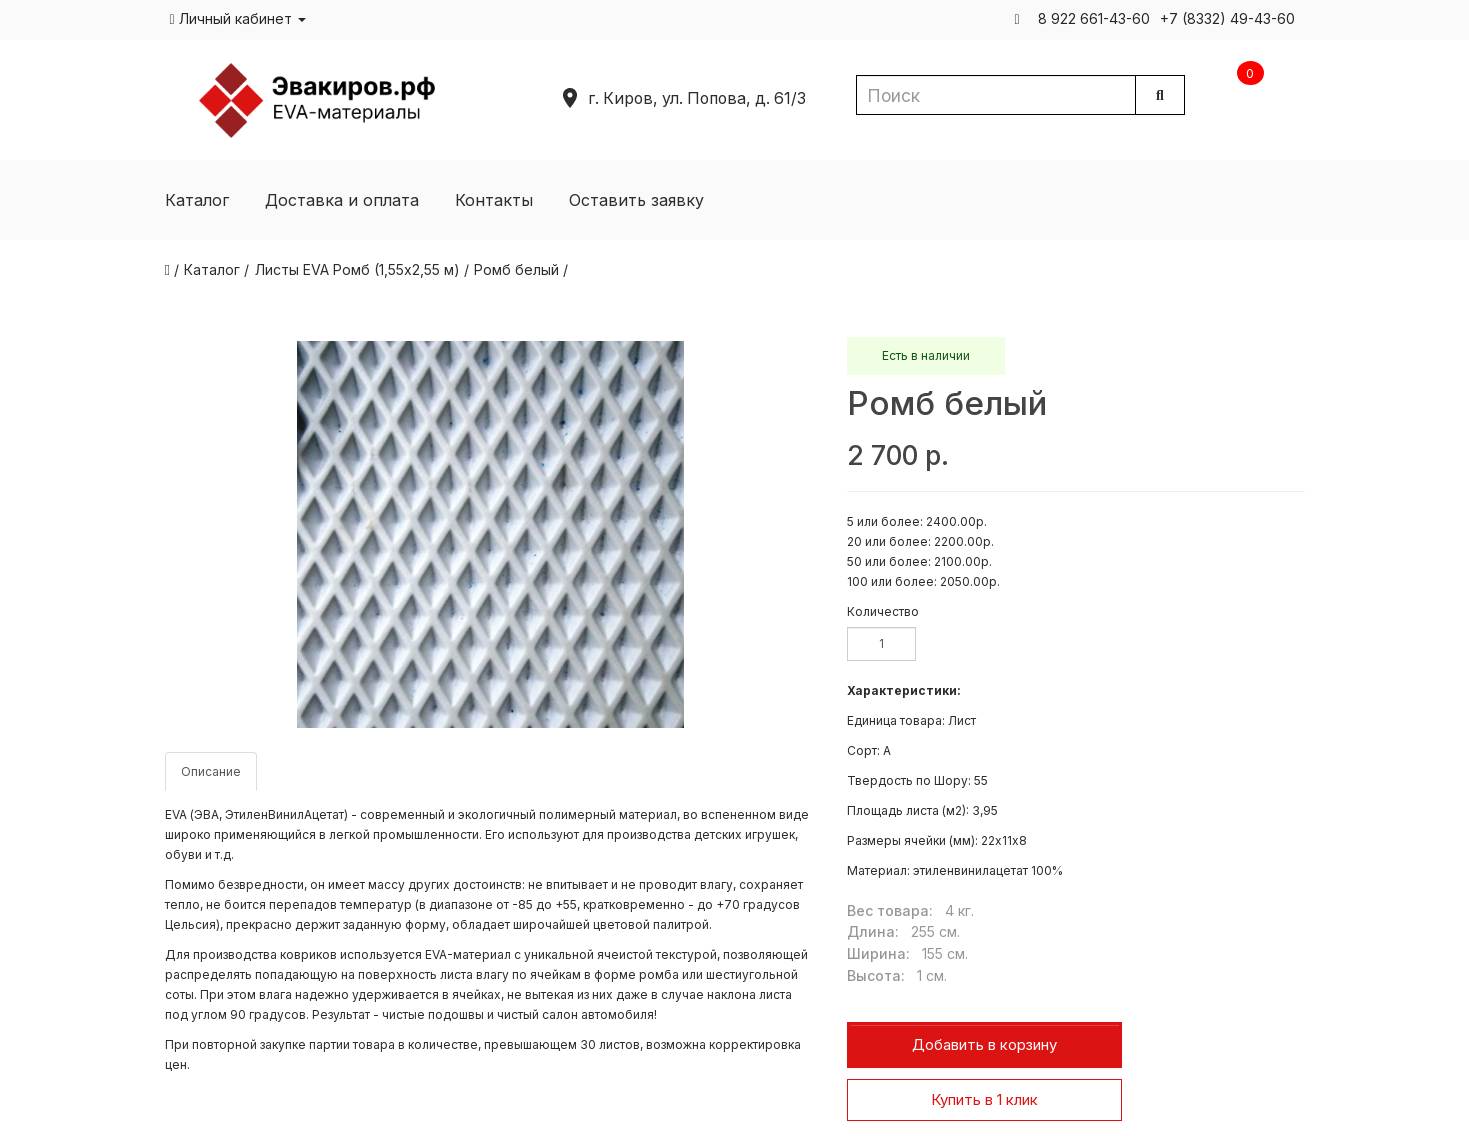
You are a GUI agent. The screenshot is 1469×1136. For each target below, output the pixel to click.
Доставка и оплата (342, 200)
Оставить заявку (636, 200)
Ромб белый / (521, 269)
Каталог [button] (197, 200)
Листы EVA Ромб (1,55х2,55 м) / (362, 269)
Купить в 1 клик (984, 1099)
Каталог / (216, 269)
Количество (883, 611)
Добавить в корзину (984, 1044)
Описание (211, 771)
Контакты (494, 200)
